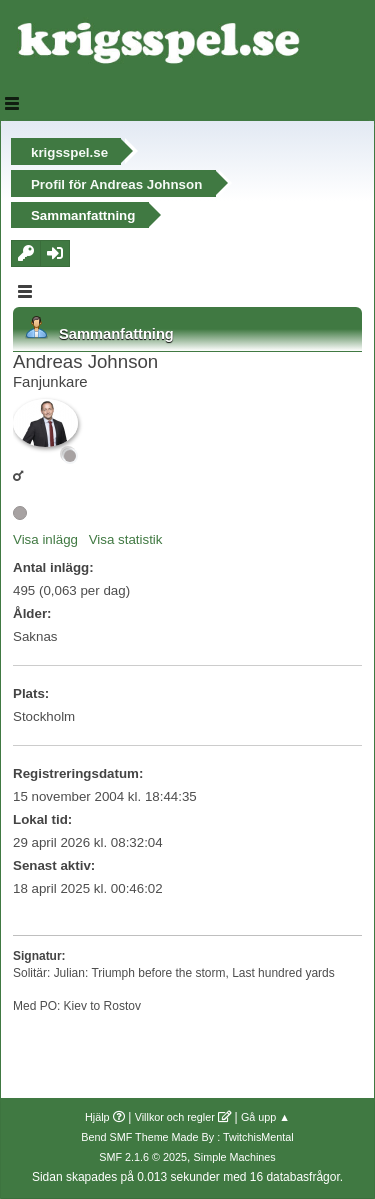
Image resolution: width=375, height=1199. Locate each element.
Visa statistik (126, 539)
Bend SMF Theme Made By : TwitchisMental (187, 1137)
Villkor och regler (175, 1117)
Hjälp (97, 1117)
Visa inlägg (45, 539)
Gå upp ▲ (265, 1117)
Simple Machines (235, 1157)
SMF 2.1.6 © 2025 (143, 1157)
